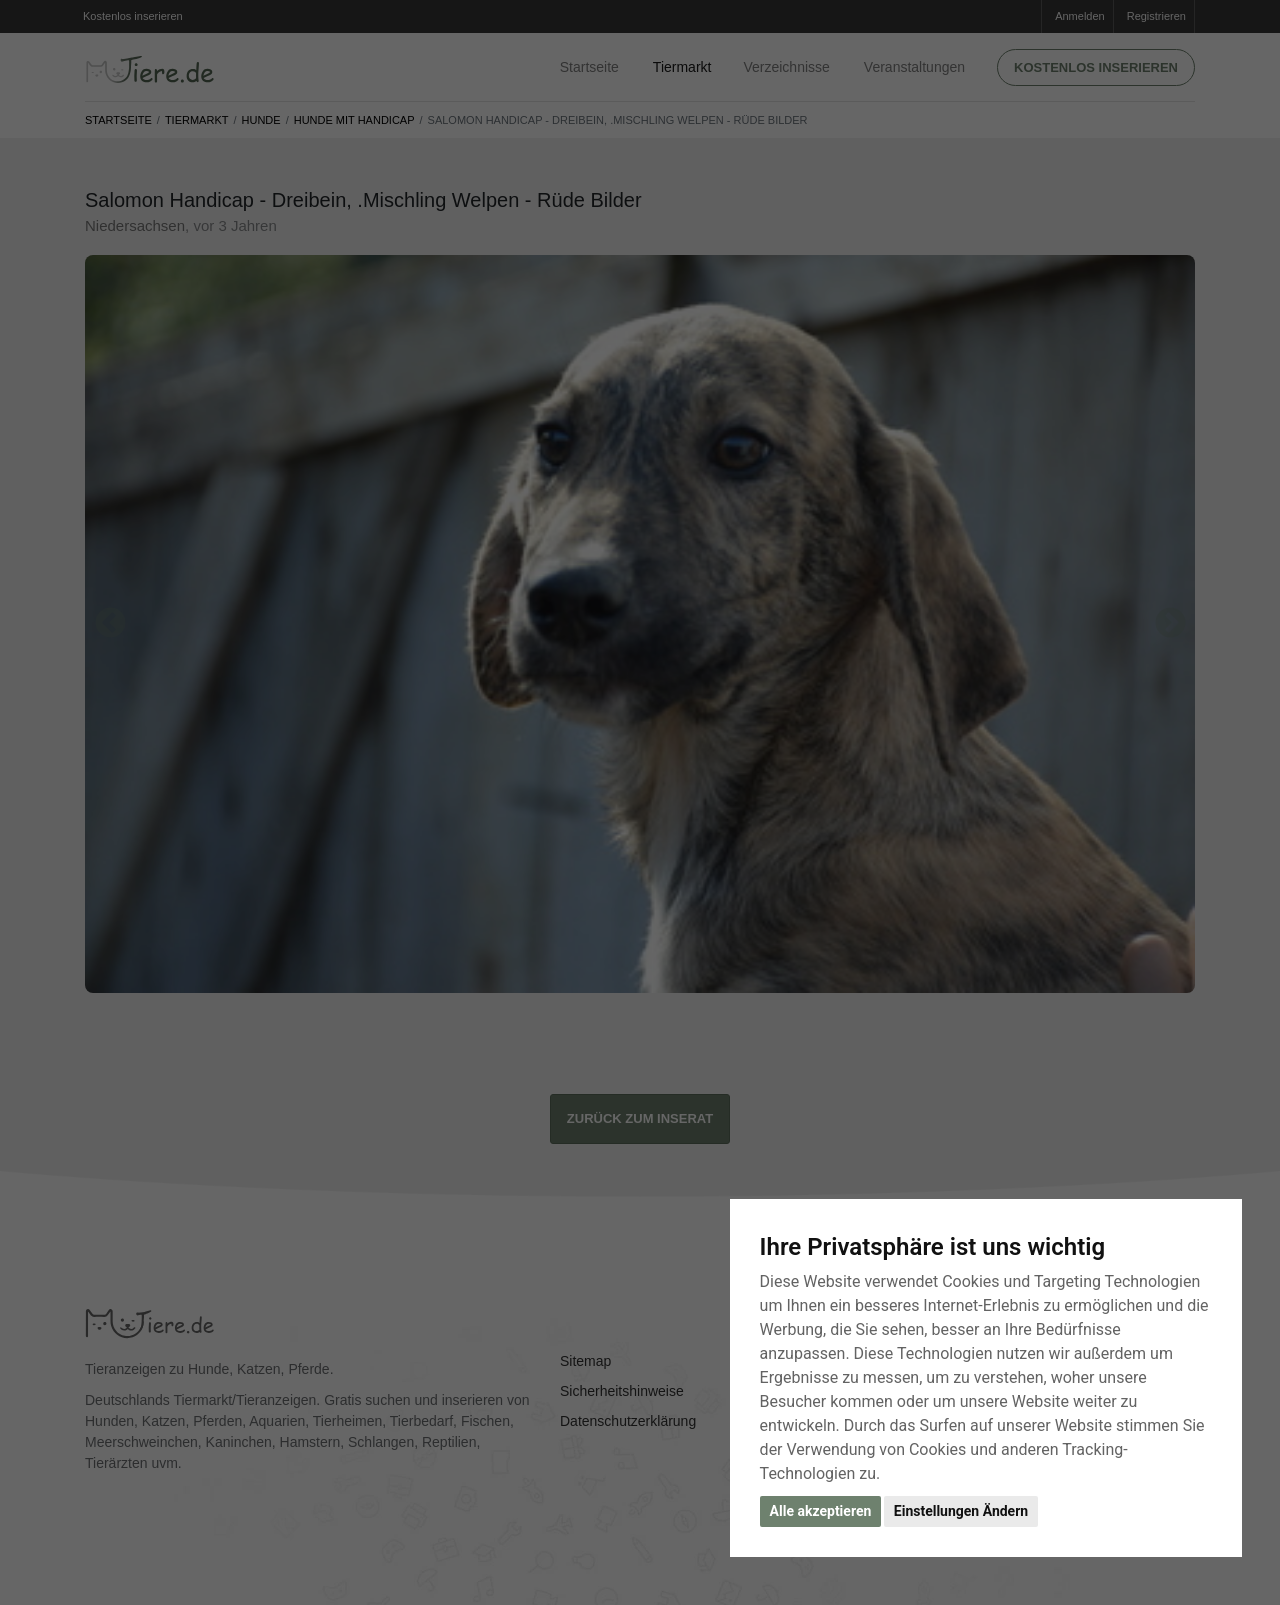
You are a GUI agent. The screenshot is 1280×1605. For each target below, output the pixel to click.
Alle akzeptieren (821, 1511)
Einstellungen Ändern (961, 1511)
